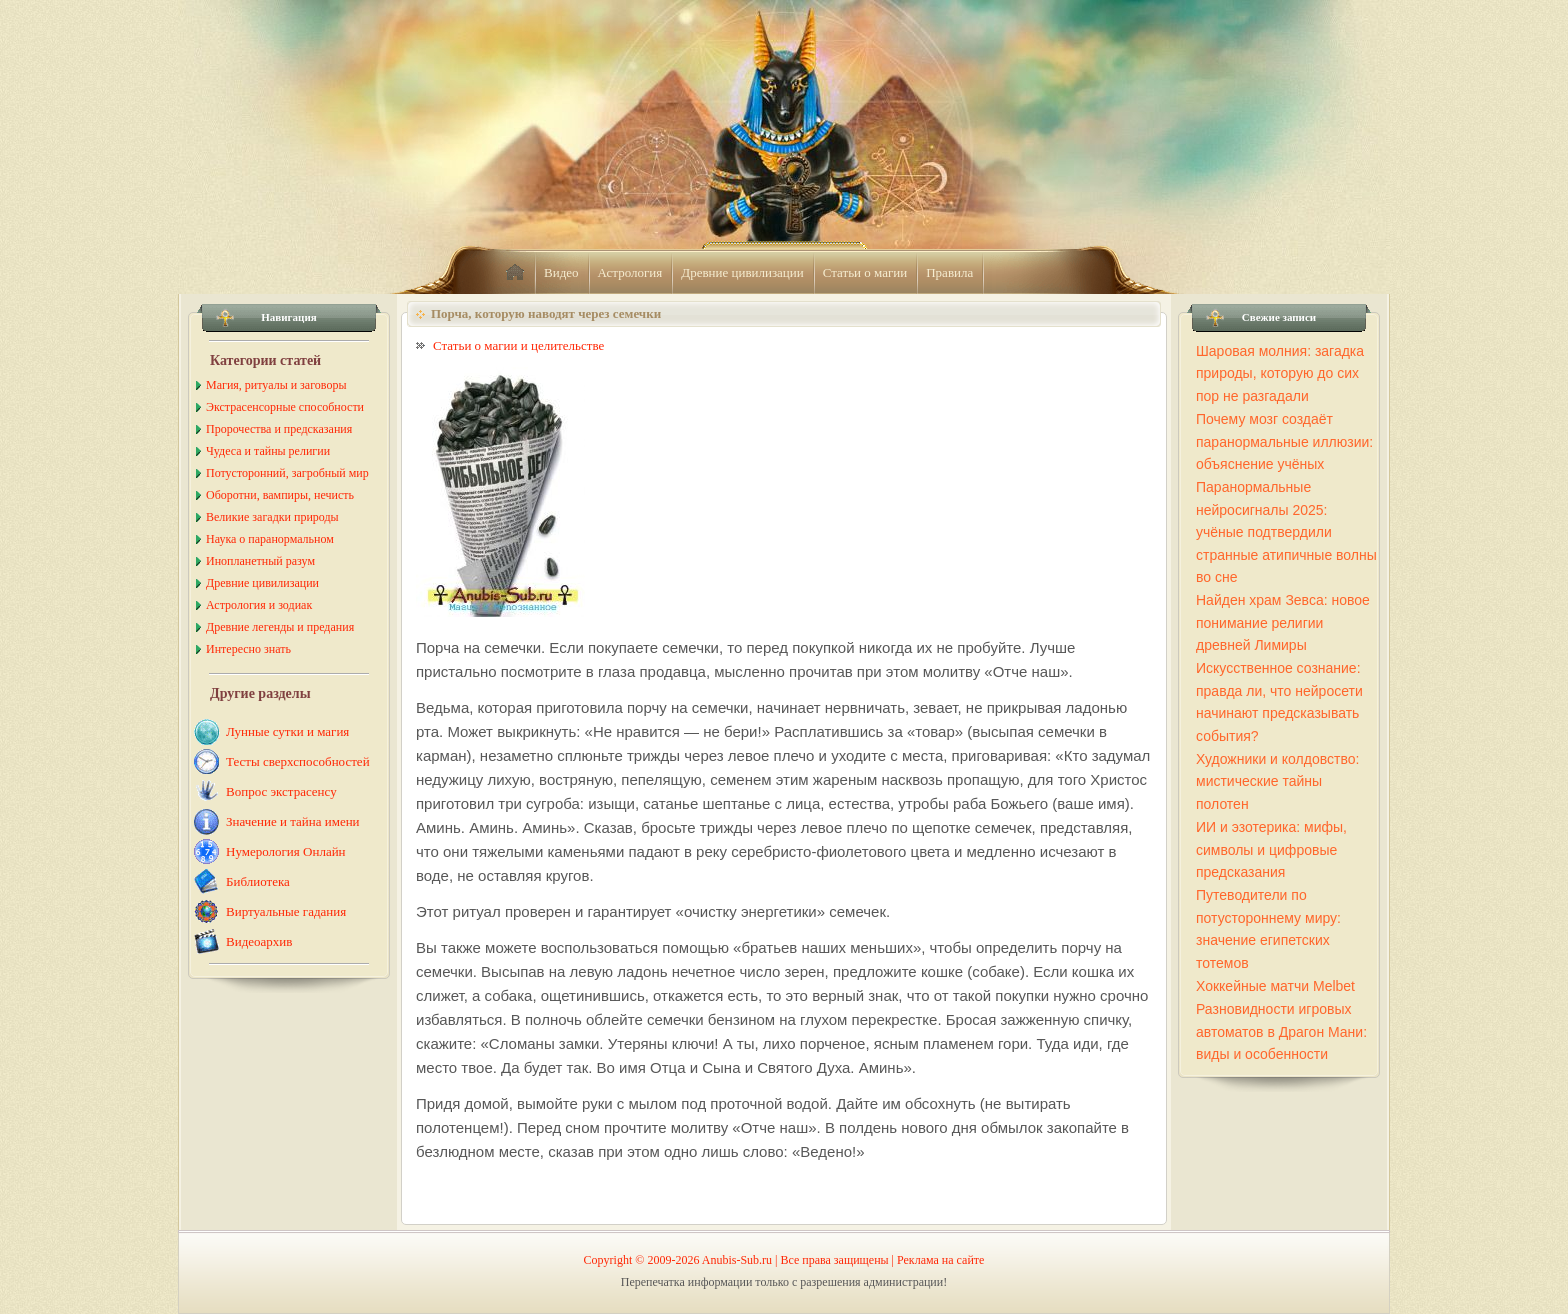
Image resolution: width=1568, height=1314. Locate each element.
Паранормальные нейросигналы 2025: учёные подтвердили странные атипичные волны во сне (1286, 532)
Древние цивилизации (742, 272)
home (515, 273)
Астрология (630, 272)
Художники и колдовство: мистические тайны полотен (1277, 781)
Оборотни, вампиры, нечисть (280, 495)
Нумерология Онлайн (286, 851)
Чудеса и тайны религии (268, 451)
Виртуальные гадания (286, 911)
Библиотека (258, 881)
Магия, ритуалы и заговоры (276, 385)
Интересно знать (248, 649)
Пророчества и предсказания (279, 429)
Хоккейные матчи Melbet (1275, 986)
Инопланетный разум (260, 561)
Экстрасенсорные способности (285, 407)
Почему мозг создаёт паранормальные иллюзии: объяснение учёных (1284, 441)
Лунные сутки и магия (287, 731)
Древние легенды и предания (280, 627)
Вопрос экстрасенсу (281, 791)
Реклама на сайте (940, 1260)
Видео (561, 272)
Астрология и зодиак (259, 605)
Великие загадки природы (272, 517)
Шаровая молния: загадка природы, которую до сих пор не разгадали (1280, 373)
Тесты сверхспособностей (298, 761)
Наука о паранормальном (270, 539)
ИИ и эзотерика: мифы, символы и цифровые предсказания (1271, 849)
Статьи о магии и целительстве (518, 345)
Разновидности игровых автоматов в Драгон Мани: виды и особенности (1281, 1031)
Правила (949, 272)
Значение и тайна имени (293, 821)
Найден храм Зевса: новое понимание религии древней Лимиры (1283, 622)
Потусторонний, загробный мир (287, 473)
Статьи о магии (865, 272)
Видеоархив (259, 941)
